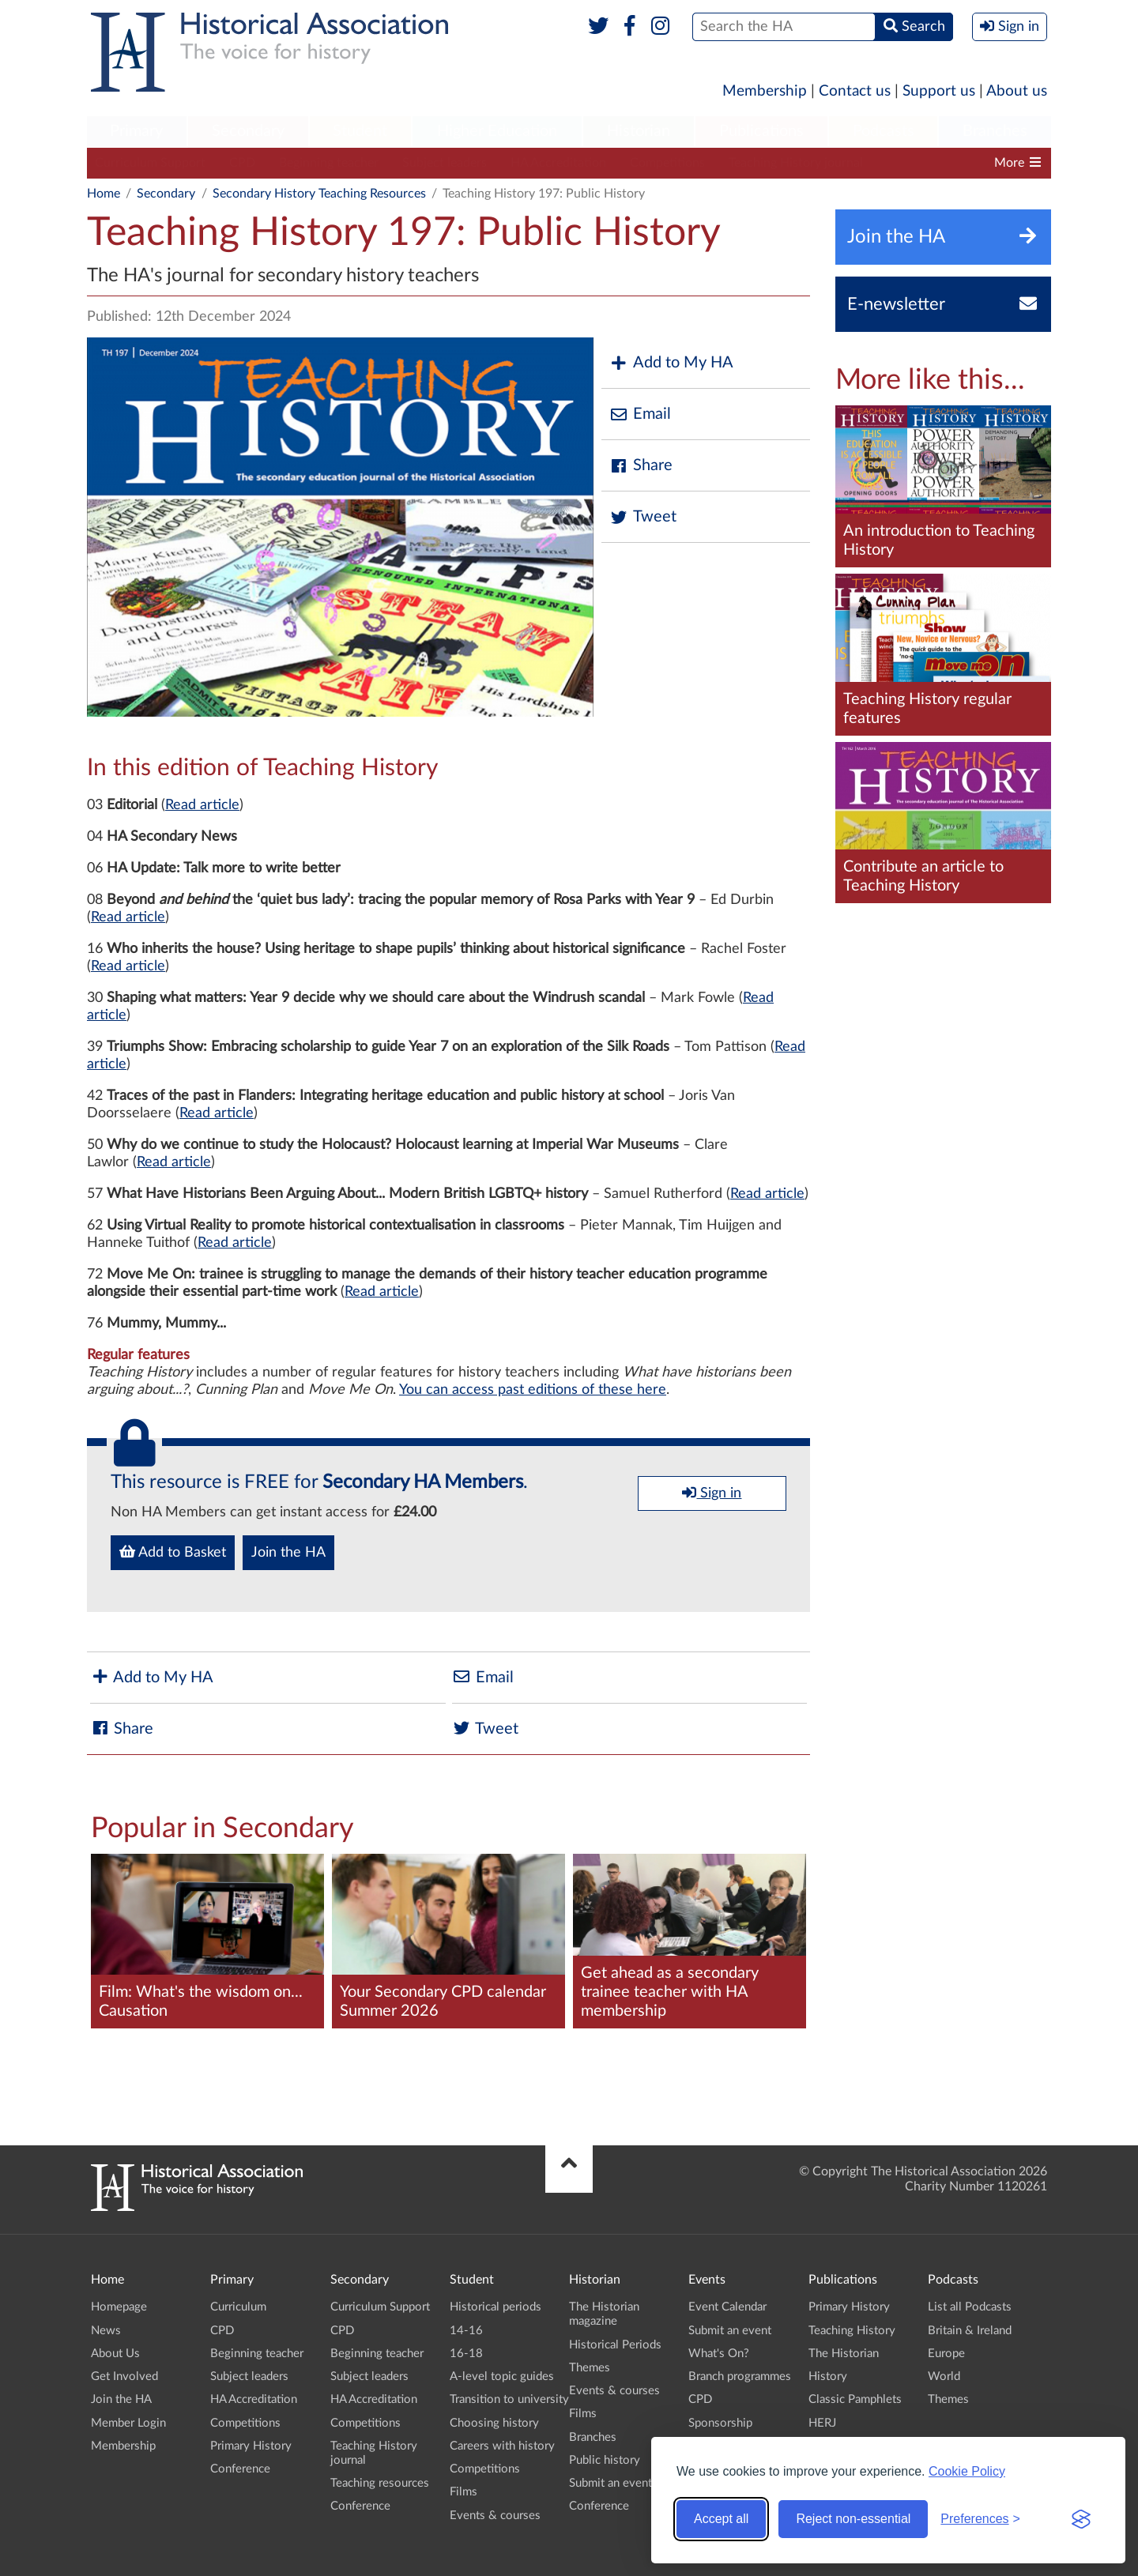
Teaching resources (379, 2483)
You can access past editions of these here (532, 1390)
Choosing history (494, 2423)
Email (640, 414)
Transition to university (509, 2399)
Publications (761, 131)
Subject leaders (444, 162)
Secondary (248, 131)
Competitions (667, 162)
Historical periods (495, 2307)
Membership (764, 91)
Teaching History (851, 2331)
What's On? (718, 2353)
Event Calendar (727, 2307)
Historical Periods (615, 2345)
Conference (240, 2469)
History (827, 2376)
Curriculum (238, 2307)
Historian (638, 131)
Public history (604, 2460)
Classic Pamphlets (855, 2399)
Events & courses (495, 2515)
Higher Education (497, 131)
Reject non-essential (853, 2518)
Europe (946, 2353)
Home (103, 193)
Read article (202, 805)
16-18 (466, 2353)
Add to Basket (172, 1552)
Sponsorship (720, 2423)
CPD (242, 162)
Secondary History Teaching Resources (319, 193)
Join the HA (288, 1553)
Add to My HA (671, 363)
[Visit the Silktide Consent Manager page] (1081, 2519)
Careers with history (502, 2446)
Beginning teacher (329, 162)
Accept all (721, 2518)
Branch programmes (739, 2376)
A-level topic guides (502, 2376)
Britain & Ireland (970, 2331)
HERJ (822, 2423)
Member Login (128, 2423)
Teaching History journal (796, 162)
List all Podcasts (970, 2307)
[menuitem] (136, 132)
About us (1016, 91)
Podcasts (883, 131)
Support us (938, 91)
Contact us (855, 91)
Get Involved (124, 2376)
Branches (995, 131)
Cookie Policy (967, 2471)
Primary (136, 131)
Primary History (251, 2446)
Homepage (119, 2307)
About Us (115, 2353)
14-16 (466, 2331)
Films (463, 2492)
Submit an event (610, 2483)
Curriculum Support (150, 162)
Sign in (711, 1493)
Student (360, 131)
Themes (589, 2368)
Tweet (642, 517)
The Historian (843, 2353)
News (106, 2331)
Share (641, 466)
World (944, 2376)
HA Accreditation (558, 162)
